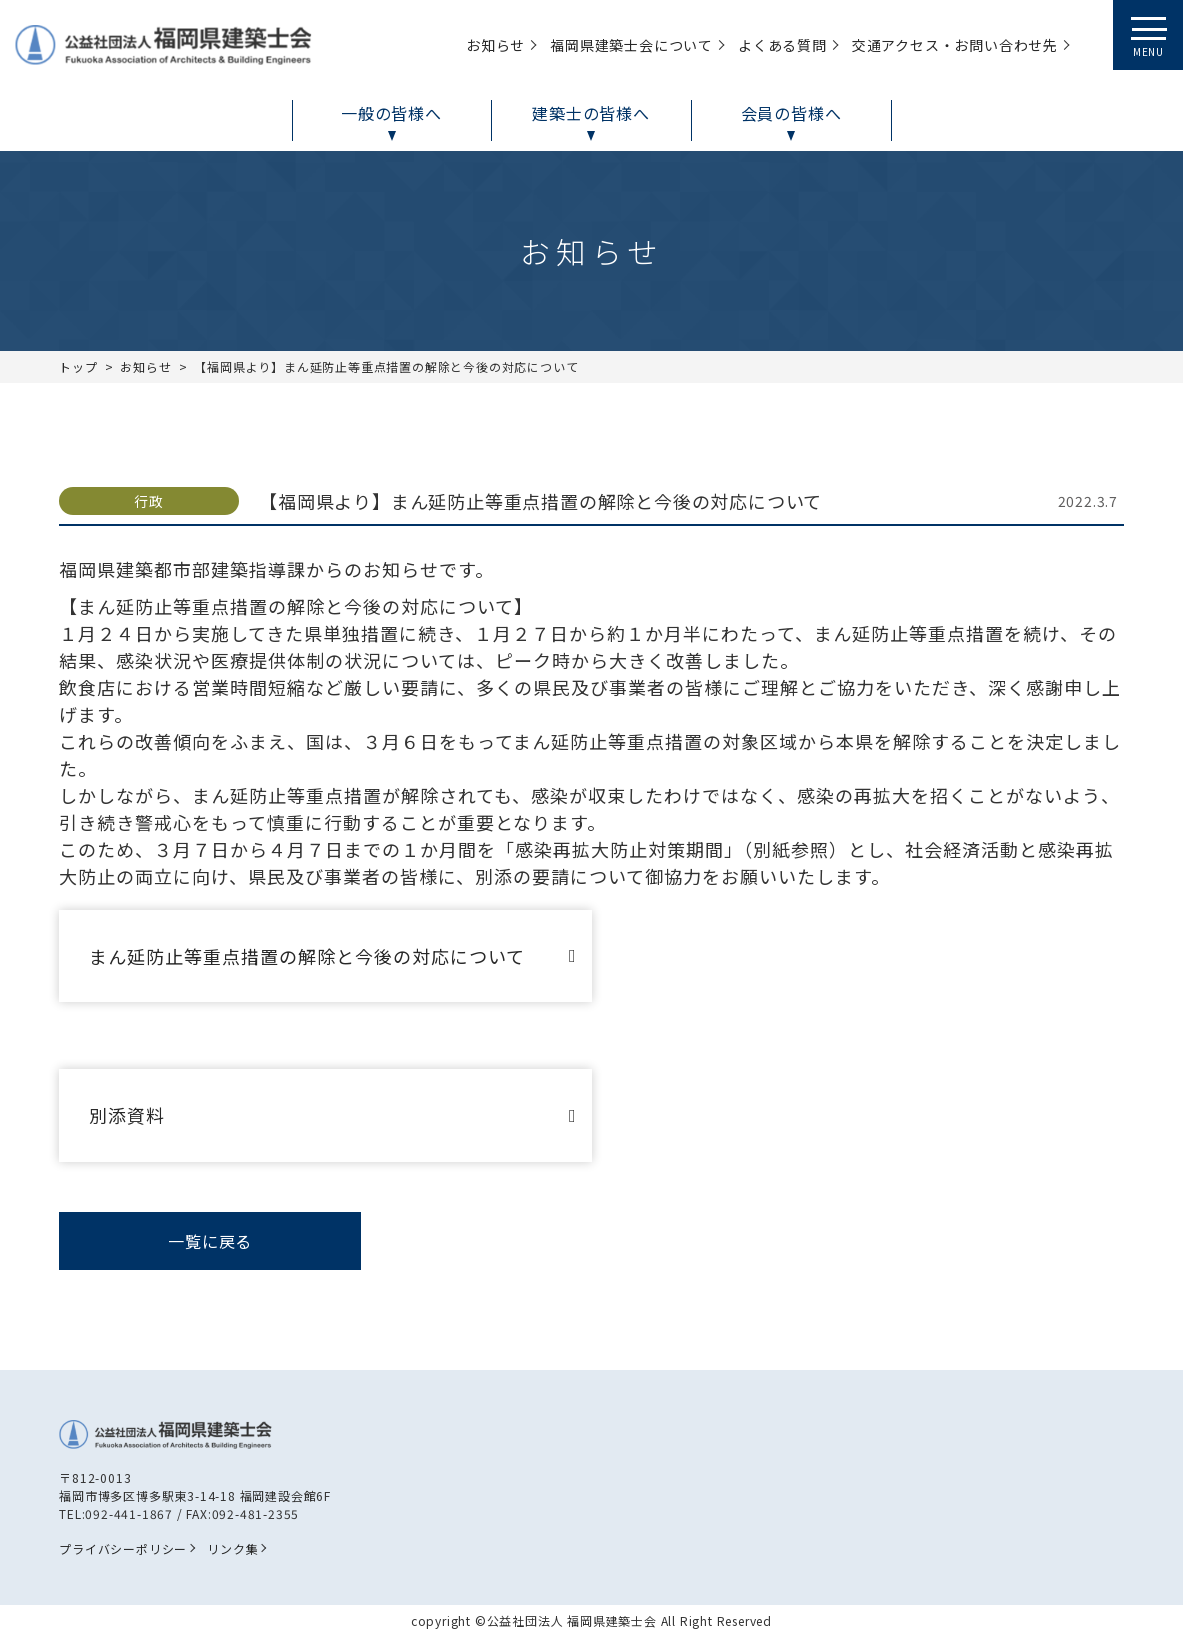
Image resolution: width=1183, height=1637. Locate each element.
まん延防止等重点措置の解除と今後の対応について (307, 956)
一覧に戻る (210, 1241)
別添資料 (127, 1115)
